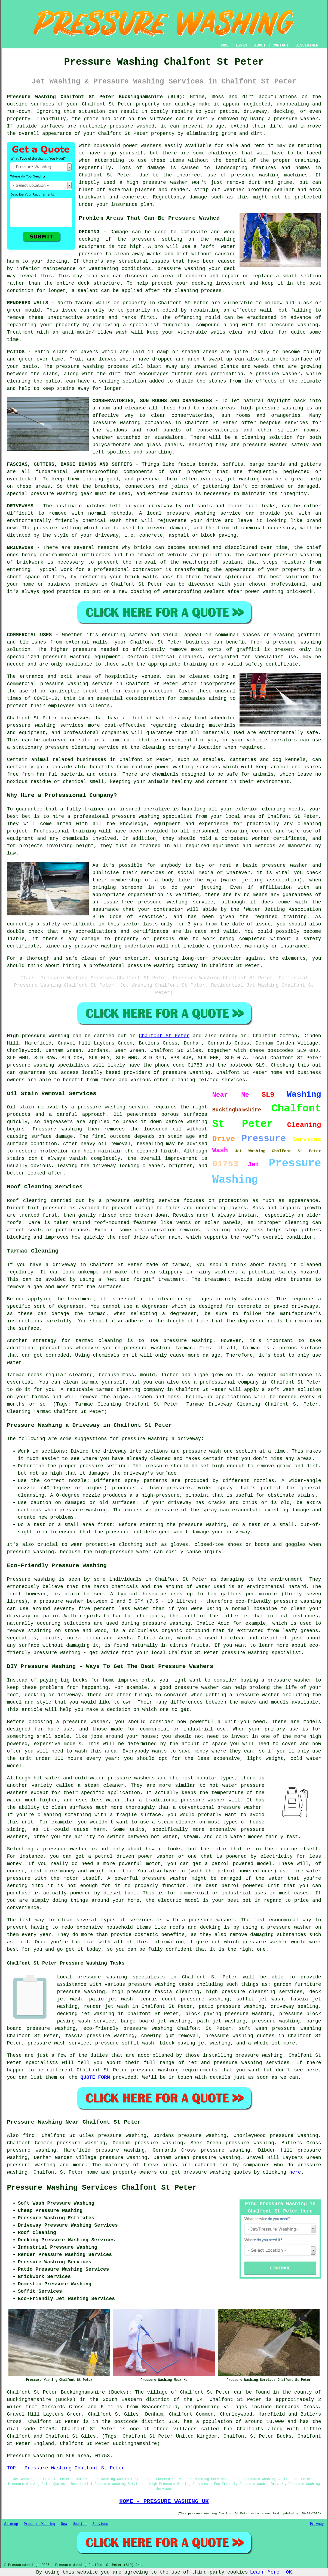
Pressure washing (31, 1579)
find (29, 2135)
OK (289, 2572)
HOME (224, 45)
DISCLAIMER (306, 45)
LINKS (241, 45)
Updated (80, 2524)
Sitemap (11, 2524)
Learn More (265, 2572)
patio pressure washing (231, 2006)
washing (249, 479)
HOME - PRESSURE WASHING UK (164, 2501)
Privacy (317, 2524)
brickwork (299, 591)
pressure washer (296, 119)
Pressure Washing (39, 2524)
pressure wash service (58, 2043)
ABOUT (260, 45)
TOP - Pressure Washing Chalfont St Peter (66, 2468)
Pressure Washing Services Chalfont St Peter (102, 2188)
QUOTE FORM (95, 2077)
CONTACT (280, 45)
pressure (156, 1466)
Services (100, 2524)
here (295, 2172)
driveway (160, 506)
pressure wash (202, 1451)
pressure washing (181, 268)
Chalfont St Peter (164, 1036)
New (64, 2524)
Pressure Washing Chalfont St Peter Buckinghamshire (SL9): (96, 97)
